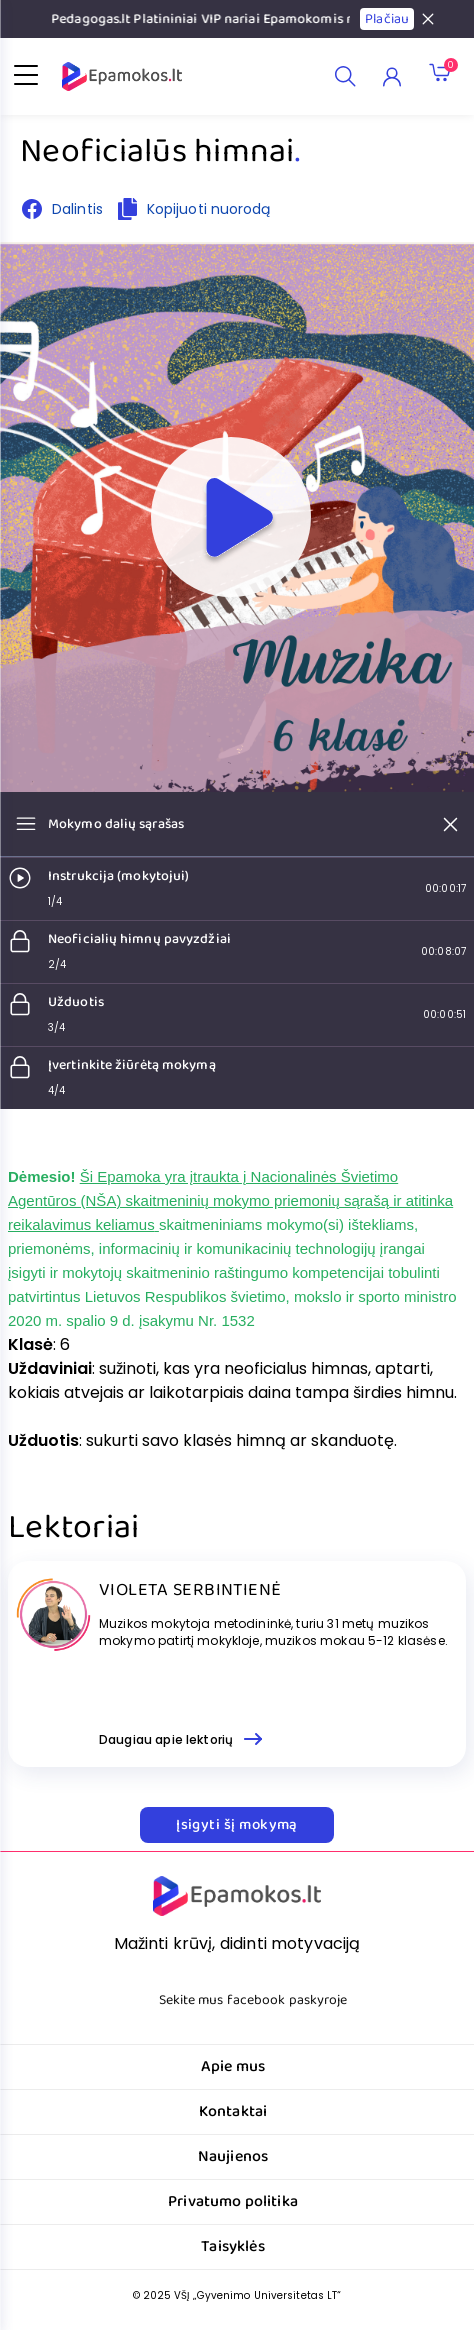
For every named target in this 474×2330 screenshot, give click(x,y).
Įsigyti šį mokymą (237, 1825)
